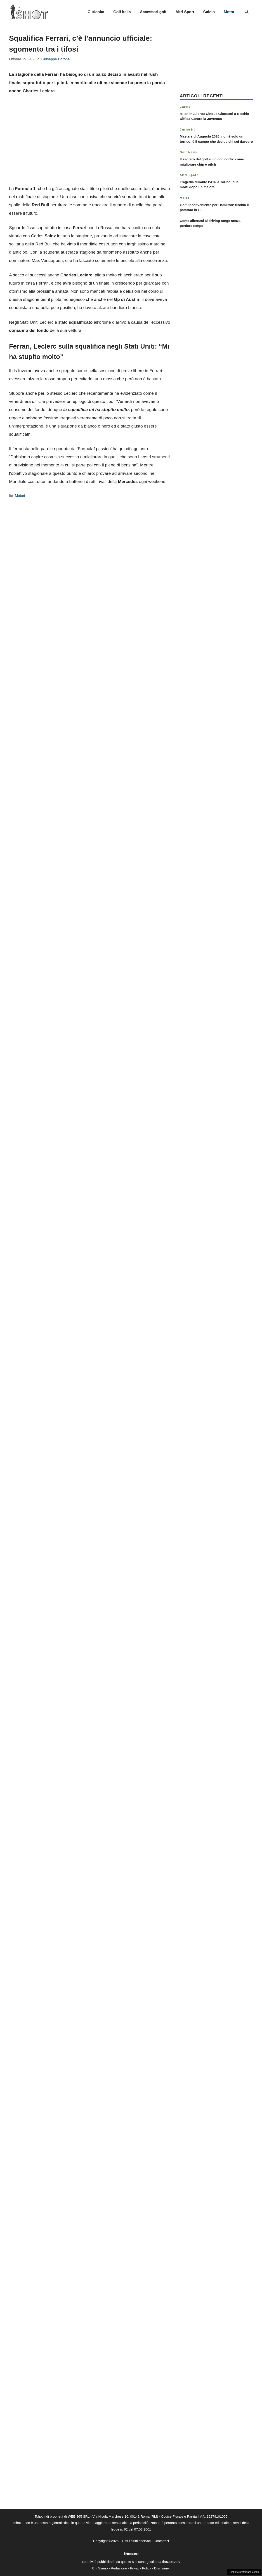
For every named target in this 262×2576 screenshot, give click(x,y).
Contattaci (161, 2541)
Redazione (119, 2568)
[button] (246, 12)
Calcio (209, 12)
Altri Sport (184, 12)
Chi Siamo (100, 2568)
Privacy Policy (140, 2568)
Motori (230, 12)
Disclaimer (162, 2568)
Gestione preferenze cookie (244, 2572)
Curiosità (96, 12)
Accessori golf (153, 12)
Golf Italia (122, 12)
